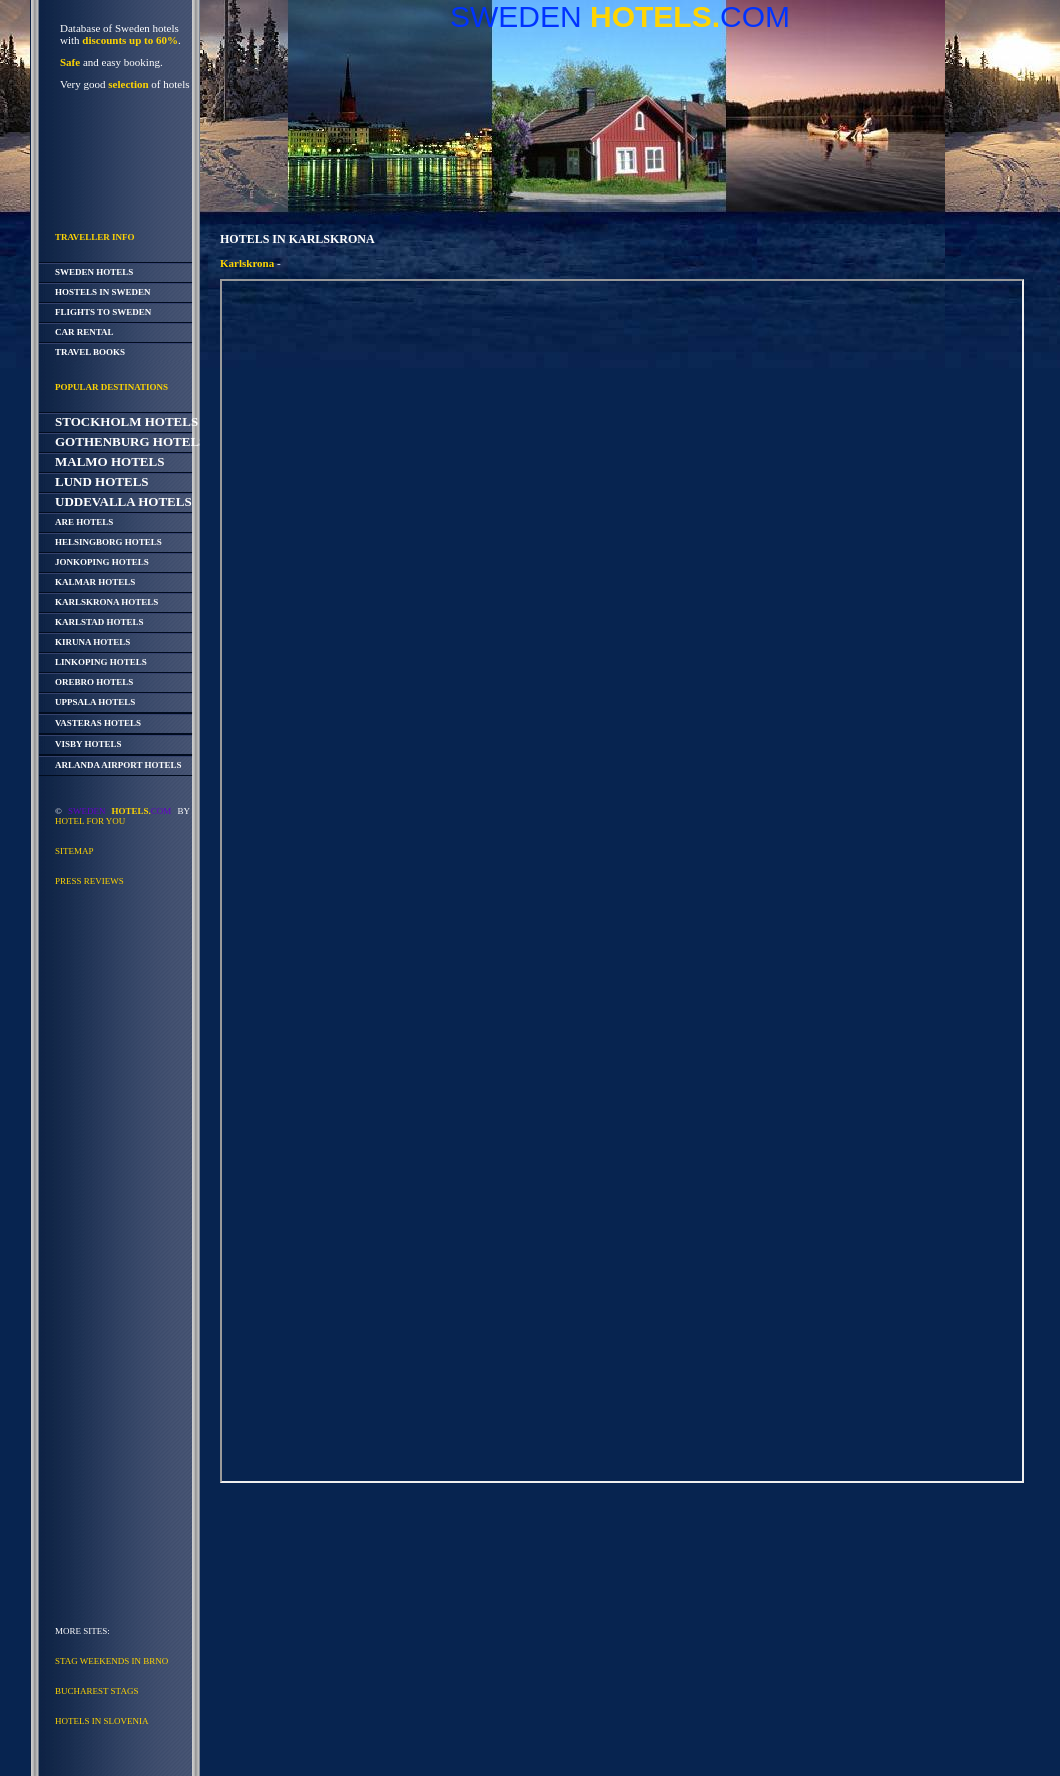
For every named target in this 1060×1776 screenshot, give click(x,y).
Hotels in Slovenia (102, 1721)
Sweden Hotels (94, 272)
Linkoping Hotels (101, 662)
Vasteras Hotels (98, 723)
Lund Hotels (102, 481)
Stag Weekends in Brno (111, 1661)
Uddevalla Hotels (123, 501)
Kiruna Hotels (92, 642)
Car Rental (84, 332)
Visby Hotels (88, 744)
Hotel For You (90, 821)
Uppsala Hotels (95, 702)
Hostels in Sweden (103, 292)
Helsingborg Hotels (108, 542)
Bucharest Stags (96, 1691)
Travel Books (90, 352)
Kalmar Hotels (95, 582)
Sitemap (74, 851)
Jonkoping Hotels (102, 562)
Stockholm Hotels (126, 421)
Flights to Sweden (103, 312)
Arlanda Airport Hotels (118, 765)
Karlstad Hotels (99, 622)
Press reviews (89, 881)
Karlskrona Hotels (106, 602)
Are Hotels (84, 522)
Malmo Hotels (109, 461)
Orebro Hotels (94, 682)
